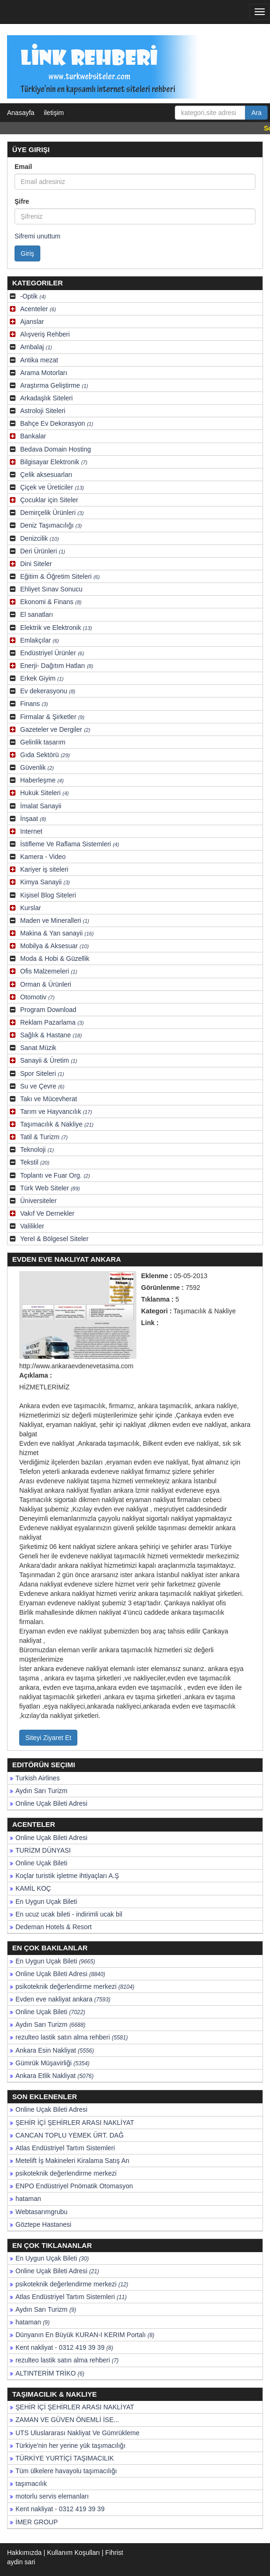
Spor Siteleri (42, 1073)
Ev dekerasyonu (47, 691)
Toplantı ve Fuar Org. (55, 1175)
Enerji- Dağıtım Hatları (56, 665)
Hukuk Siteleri (44, 793)
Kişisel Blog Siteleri (48, 895)
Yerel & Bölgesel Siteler (54, 1238)
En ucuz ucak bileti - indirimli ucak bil (68, 1914)
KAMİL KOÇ (33, 1888)
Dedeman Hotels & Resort (53, 1927)
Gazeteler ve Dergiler (55, 729)
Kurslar (30, 908)
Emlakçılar (39, 640)
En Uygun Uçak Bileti (46, 1901)
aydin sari (21, 2562)
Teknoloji (37, 1149)
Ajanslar (32, 321)
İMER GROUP (36, 2522)
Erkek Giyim (42, 678)
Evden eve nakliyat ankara (62, 1999)
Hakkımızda (24, 2552)
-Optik (33, 296)
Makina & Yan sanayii (57, 933)
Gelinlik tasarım (42, 742)
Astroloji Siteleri (42, 410)
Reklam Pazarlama (52, 1022)
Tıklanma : (157, 1299)
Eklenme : (156, 1276)
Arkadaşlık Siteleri (46, 398)
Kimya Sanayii (45, 882)
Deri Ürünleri (42, 551)
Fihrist (114, 2552)
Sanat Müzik (38, 1047)
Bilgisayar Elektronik (53, 462)
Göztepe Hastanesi (43, 2224)
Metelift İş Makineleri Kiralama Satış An (72, 2160)
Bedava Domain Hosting (55, 449)
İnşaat (33, 818)
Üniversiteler (38, 1200)
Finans (34, 703)
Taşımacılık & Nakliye (57, 1124)
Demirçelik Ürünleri (52, 512)
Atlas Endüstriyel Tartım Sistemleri (65, 2148)
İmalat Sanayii (40, 806)
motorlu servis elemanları (52, 2496)
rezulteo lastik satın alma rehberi (71, 2037)
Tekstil (34, 1162)
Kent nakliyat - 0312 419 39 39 (64, 2347)
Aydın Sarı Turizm (41, 1790)
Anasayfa (20, 112)
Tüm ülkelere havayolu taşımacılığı (66, 2471)
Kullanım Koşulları (73, 2552)
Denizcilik (39, 538)
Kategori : (156, 1311)
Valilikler (32, 1226)
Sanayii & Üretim (48, 1060)
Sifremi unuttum (37, 236)
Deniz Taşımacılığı (51, 525)
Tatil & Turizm (44, 1137)
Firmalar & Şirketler (52, 717)
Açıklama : (35, 1375)
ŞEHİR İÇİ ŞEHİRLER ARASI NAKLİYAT (74, 2122)
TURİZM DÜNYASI (43, 1850)
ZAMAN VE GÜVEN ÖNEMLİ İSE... (67, 2419)
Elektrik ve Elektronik (56, 627)
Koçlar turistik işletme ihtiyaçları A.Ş (67, 1875)
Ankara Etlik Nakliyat (54, 2075)
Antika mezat (39, 360)
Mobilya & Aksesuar (54, 946)
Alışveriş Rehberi (45, 334)
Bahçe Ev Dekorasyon (56, 423)
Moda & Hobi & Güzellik (55, 958)
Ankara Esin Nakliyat (54, 2050)
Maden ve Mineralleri (54, 920)
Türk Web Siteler (50, 1188)
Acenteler (38, 309)
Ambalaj (36, 347)
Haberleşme (42, 780)
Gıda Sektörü (45, 755)
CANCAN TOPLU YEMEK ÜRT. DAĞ (69, 2135)
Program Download (48, 1009)
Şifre (22, 201)
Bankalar (33, 436)
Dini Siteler (36, 563)
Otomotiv (37, 997)
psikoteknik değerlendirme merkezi (75, 1986)
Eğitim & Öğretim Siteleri (60, 576)
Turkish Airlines (37, 1778)
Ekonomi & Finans (51, 602)
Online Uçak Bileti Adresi (51, 1803)
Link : (149, 1322)
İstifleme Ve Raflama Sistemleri (69, 844)
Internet (31, 831)
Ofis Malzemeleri (48, 971)
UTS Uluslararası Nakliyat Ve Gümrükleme (77, 2433)
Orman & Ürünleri (45, 984)
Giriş (27, 253)
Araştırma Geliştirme (54, 385)
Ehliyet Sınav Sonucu (51, 589)
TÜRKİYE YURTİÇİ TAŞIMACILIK (64, 2458)
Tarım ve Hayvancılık (56, 1111)
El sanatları (36, 614)
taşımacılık (31, 2483)
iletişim (54, 112)
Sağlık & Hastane (51, 1035)
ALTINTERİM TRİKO (49, 2373)
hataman (28, 2198)
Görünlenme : (162, 1287)
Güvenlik (37, 767)
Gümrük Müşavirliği (52, 2063)
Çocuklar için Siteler (49, 500)
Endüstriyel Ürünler (52, 653)
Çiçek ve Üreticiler (52, 487)
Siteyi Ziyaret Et (48, 1737)
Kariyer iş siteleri (44, 869)
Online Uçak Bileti (41, 1863)
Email (23, 166)
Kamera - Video (43, 856)
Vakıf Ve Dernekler (47, 1213)
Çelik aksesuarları (46, 474)
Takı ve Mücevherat (48, 1099)
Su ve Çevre (42, 1086)
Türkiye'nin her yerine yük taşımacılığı (70, 2445)
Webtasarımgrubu (41, 2212)
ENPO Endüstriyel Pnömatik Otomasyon (74, 2186)
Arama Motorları (43, 372)
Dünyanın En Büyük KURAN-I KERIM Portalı (84, 2334)
